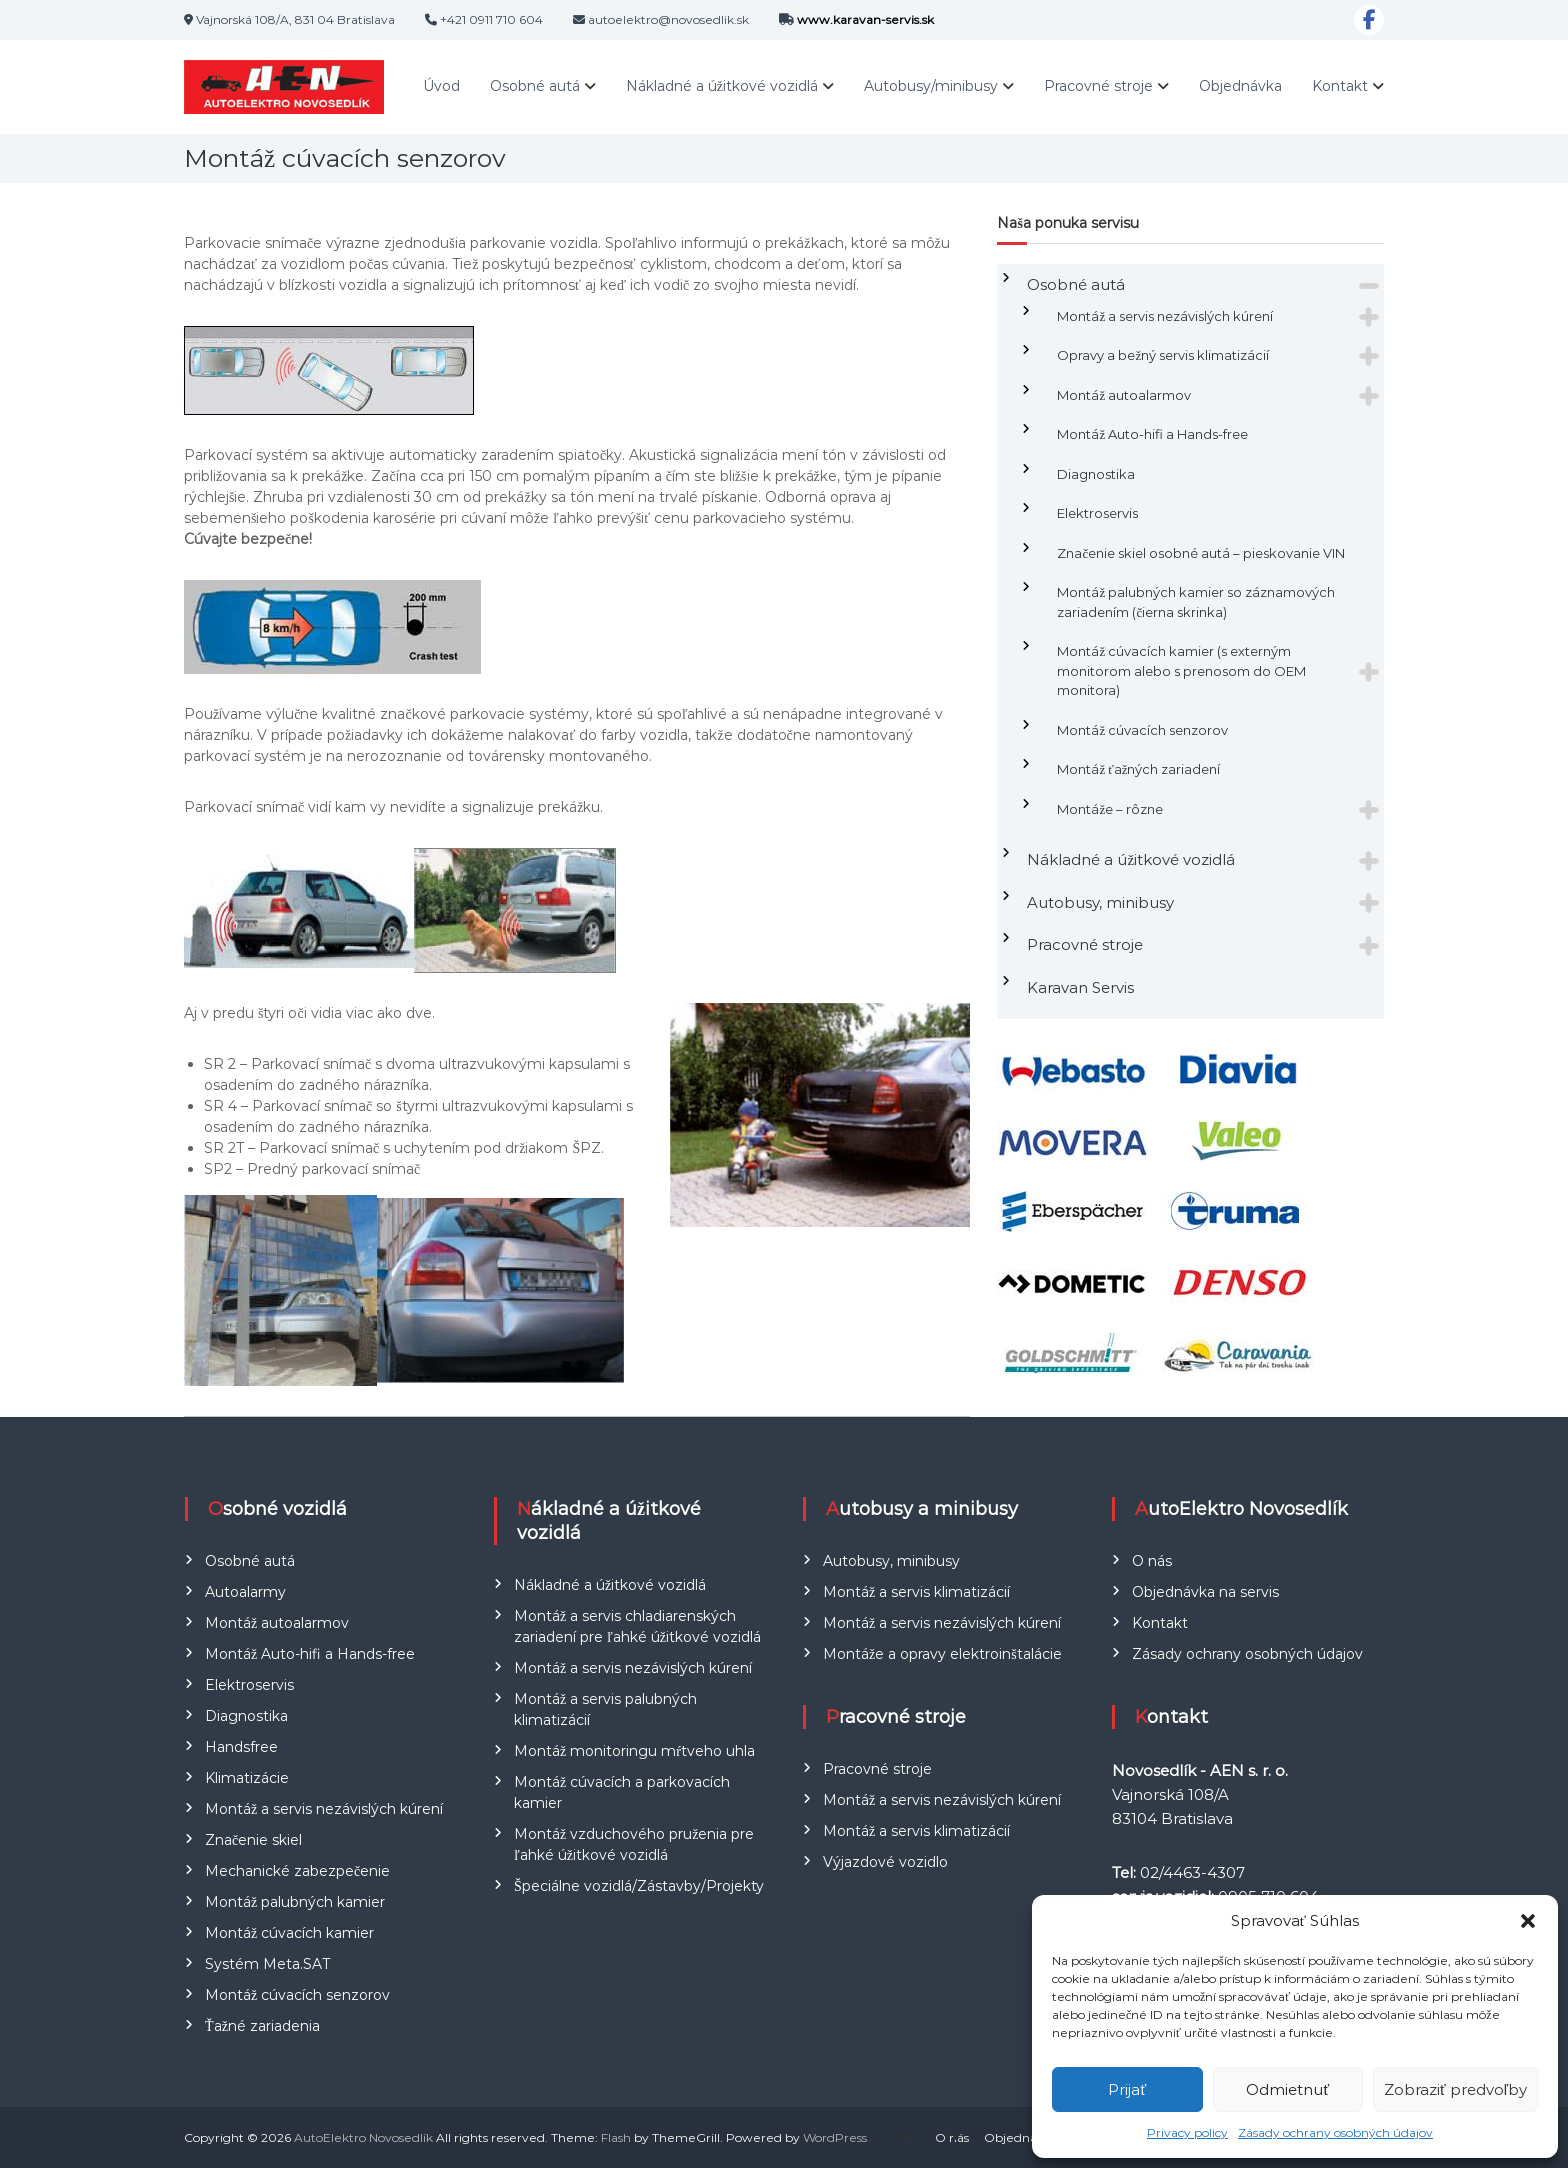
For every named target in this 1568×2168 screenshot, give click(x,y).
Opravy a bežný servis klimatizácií (1163, 355)
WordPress (835, 2137)
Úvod (441, 86)
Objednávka (1240, 86)
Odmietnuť (1287, 2089)
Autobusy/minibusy (931, 86)
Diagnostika (1096, 474)
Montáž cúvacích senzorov (1142, 730)
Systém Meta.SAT (267, 1964)
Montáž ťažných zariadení (1138, 769)
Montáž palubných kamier (295, 1902)
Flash (616, 2137)
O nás (1152, 1561)
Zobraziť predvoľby (1455, 2089)
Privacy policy (1187, 2132)
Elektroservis (1097, 513)
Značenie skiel (253, 1840)
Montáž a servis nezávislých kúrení (1165, 316)
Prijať (1127, 2089)
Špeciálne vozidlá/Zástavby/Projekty (639, 1886)
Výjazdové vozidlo (885, 1862)
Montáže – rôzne (1110, 809)
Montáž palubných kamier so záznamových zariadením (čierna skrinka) (1196, 602)
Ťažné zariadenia (262, 2026)
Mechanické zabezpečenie (297, 1871)
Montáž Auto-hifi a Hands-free (1152, 434)
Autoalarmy (245, 1592)
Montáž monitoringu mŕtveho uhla (634, 1751)
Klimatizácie (247, 1778)
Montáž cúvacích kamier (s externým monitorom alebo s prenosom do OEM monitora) (1181, 670)
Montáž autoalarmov (1124, 395)
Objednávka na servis (1205, 1592)
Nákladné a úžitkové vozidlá (722, 86)
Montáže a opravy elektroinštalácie (942, 1654)
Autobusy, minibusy (1100, 902)
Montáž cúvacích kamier (289, 1933)
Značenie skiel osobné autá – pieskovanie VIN (1201, 553)
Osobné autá (535, 86)
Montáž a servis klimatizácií (916, 1592)
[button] (1528, 1921)
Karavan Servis (1080, 987)
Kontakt (1340, 86)
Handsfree (241, 1747)
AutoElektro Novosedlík (363, 2137)
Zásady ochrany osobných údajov (1335, 2132)
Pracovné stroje (1098, 86)
